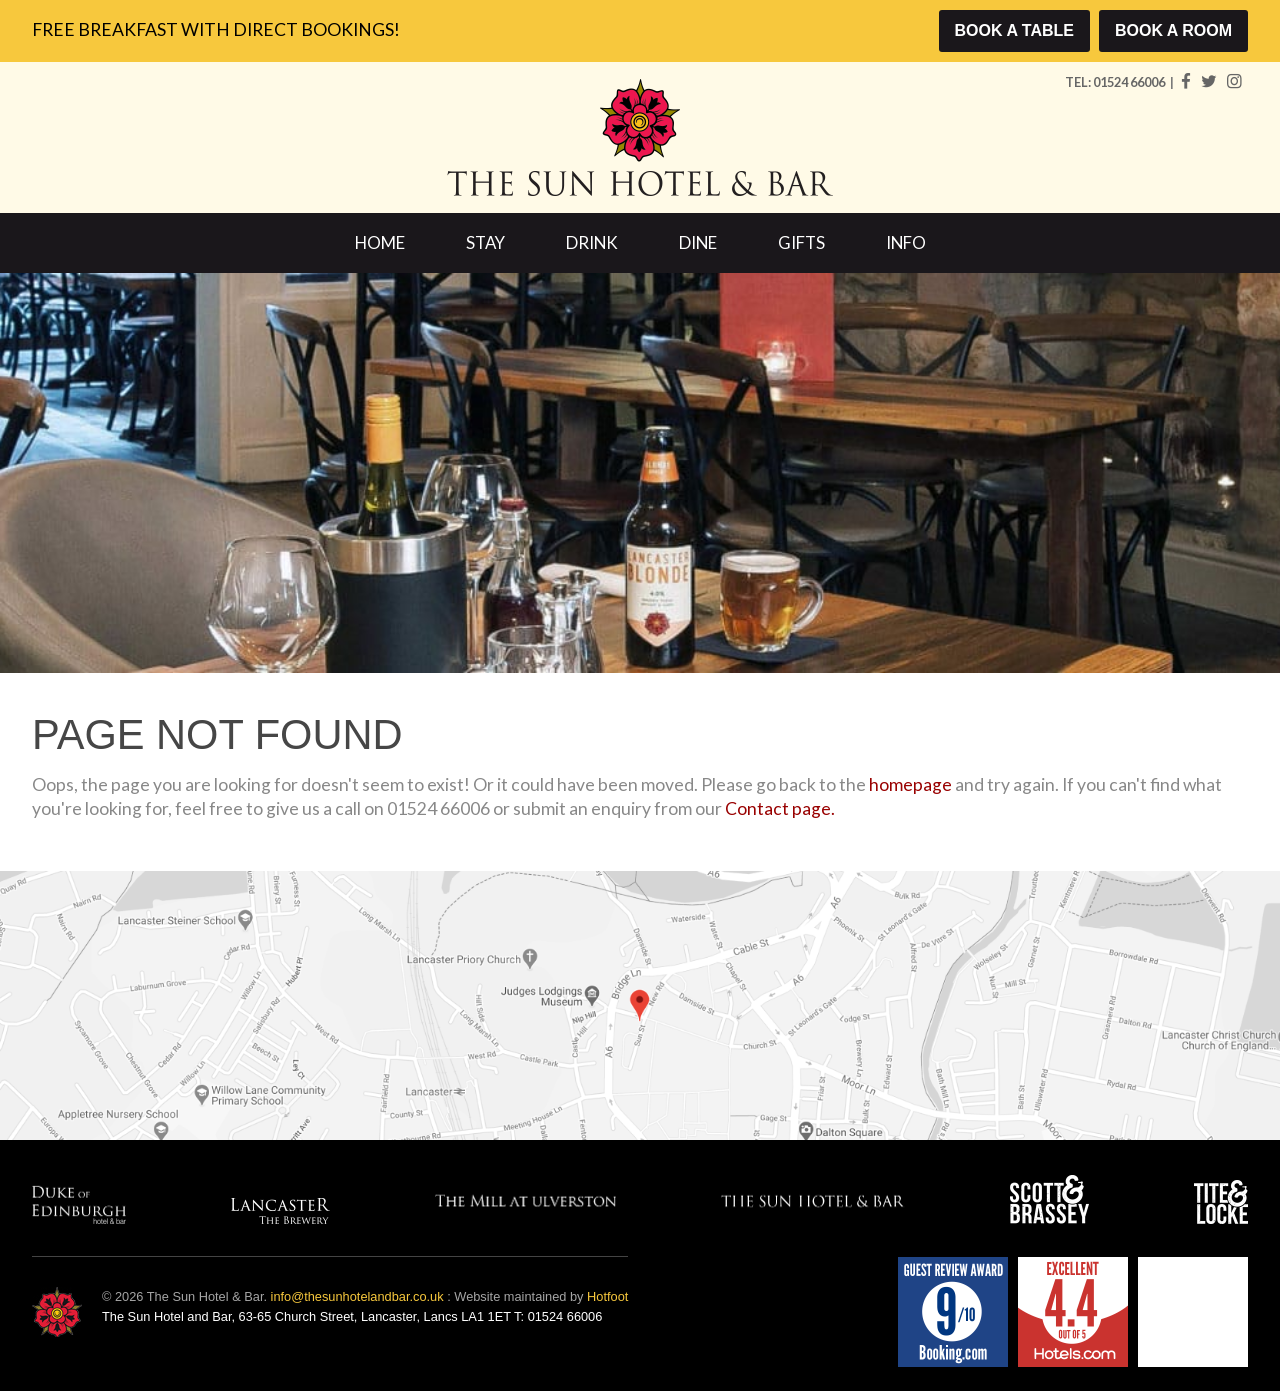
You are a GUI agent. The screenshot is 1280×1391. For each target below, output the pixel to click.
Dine (698, 242)
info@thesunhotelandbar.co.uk (357, 1296)
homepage (910, 784)
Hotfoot (607, 1296)
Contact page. (780, 808)
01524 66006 (1130, 82)
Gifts (801, 242)
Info (906, 242)
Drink (592, 242)
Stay (485, 242)
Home (380, 242)
